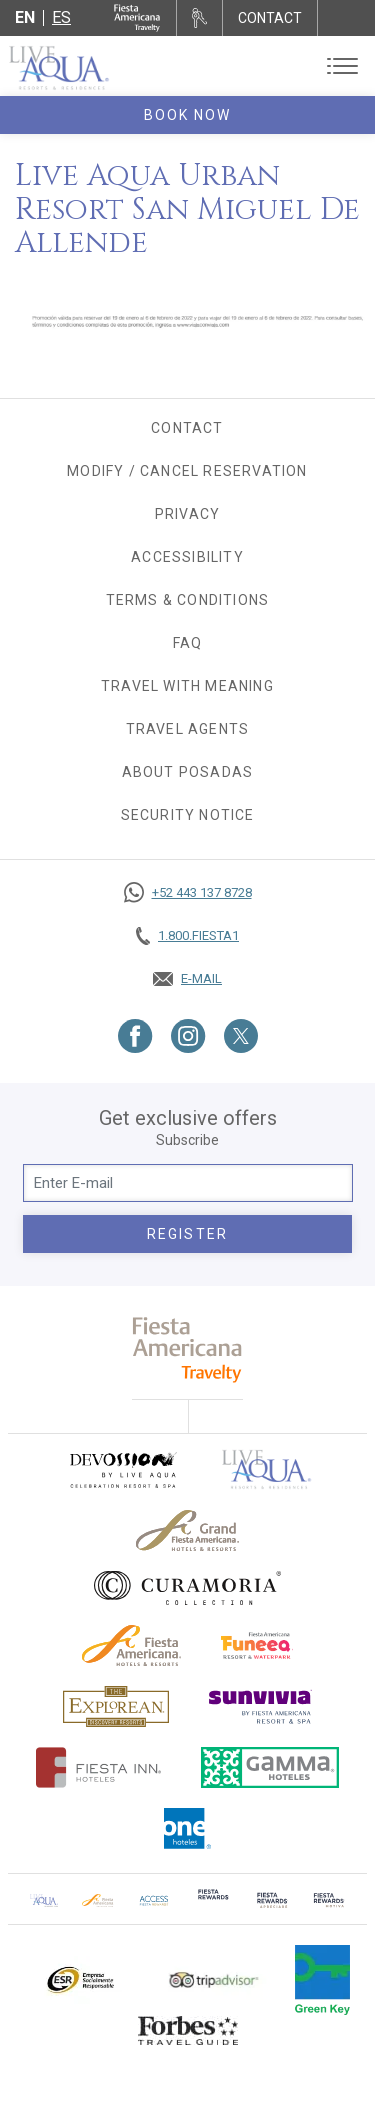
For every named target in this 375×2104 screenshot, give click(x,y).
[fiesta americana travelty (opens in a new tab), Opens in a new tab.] (187, 1349)
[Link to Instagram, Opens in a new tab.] (188, 1036)
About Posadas (188, 772)
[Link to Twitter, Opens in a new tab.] (241, 1036)
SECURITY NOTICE (188, 815)
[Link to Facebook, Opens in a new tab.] (135, 1036)
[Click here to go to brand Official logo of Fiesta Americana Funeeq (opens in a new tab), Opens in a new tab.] (257, 1645)
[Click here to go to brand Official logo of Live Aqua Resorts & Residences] (267, 1469)
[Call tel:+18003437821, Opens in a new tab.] (187, 936)
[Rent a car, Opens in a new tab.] (199, 18)
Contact (187, 428)
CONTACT (270, 18)
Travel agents (188, 729)
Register (187, 1234)
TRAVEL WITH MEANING (187, 686)
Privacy (187, 514)
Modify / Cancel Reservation (187, 471)
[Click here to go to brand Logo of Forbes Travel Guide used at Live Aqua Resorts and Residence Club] (188, 2030)
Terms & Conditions (188, 600)
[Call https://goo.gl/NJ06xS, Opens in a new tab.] (187, 893)
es (61, 17)
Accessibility (187, 557)
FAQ (188, 643)
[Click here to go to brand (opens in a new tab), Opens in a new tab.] (122, 1469)
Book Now (188, 115)
